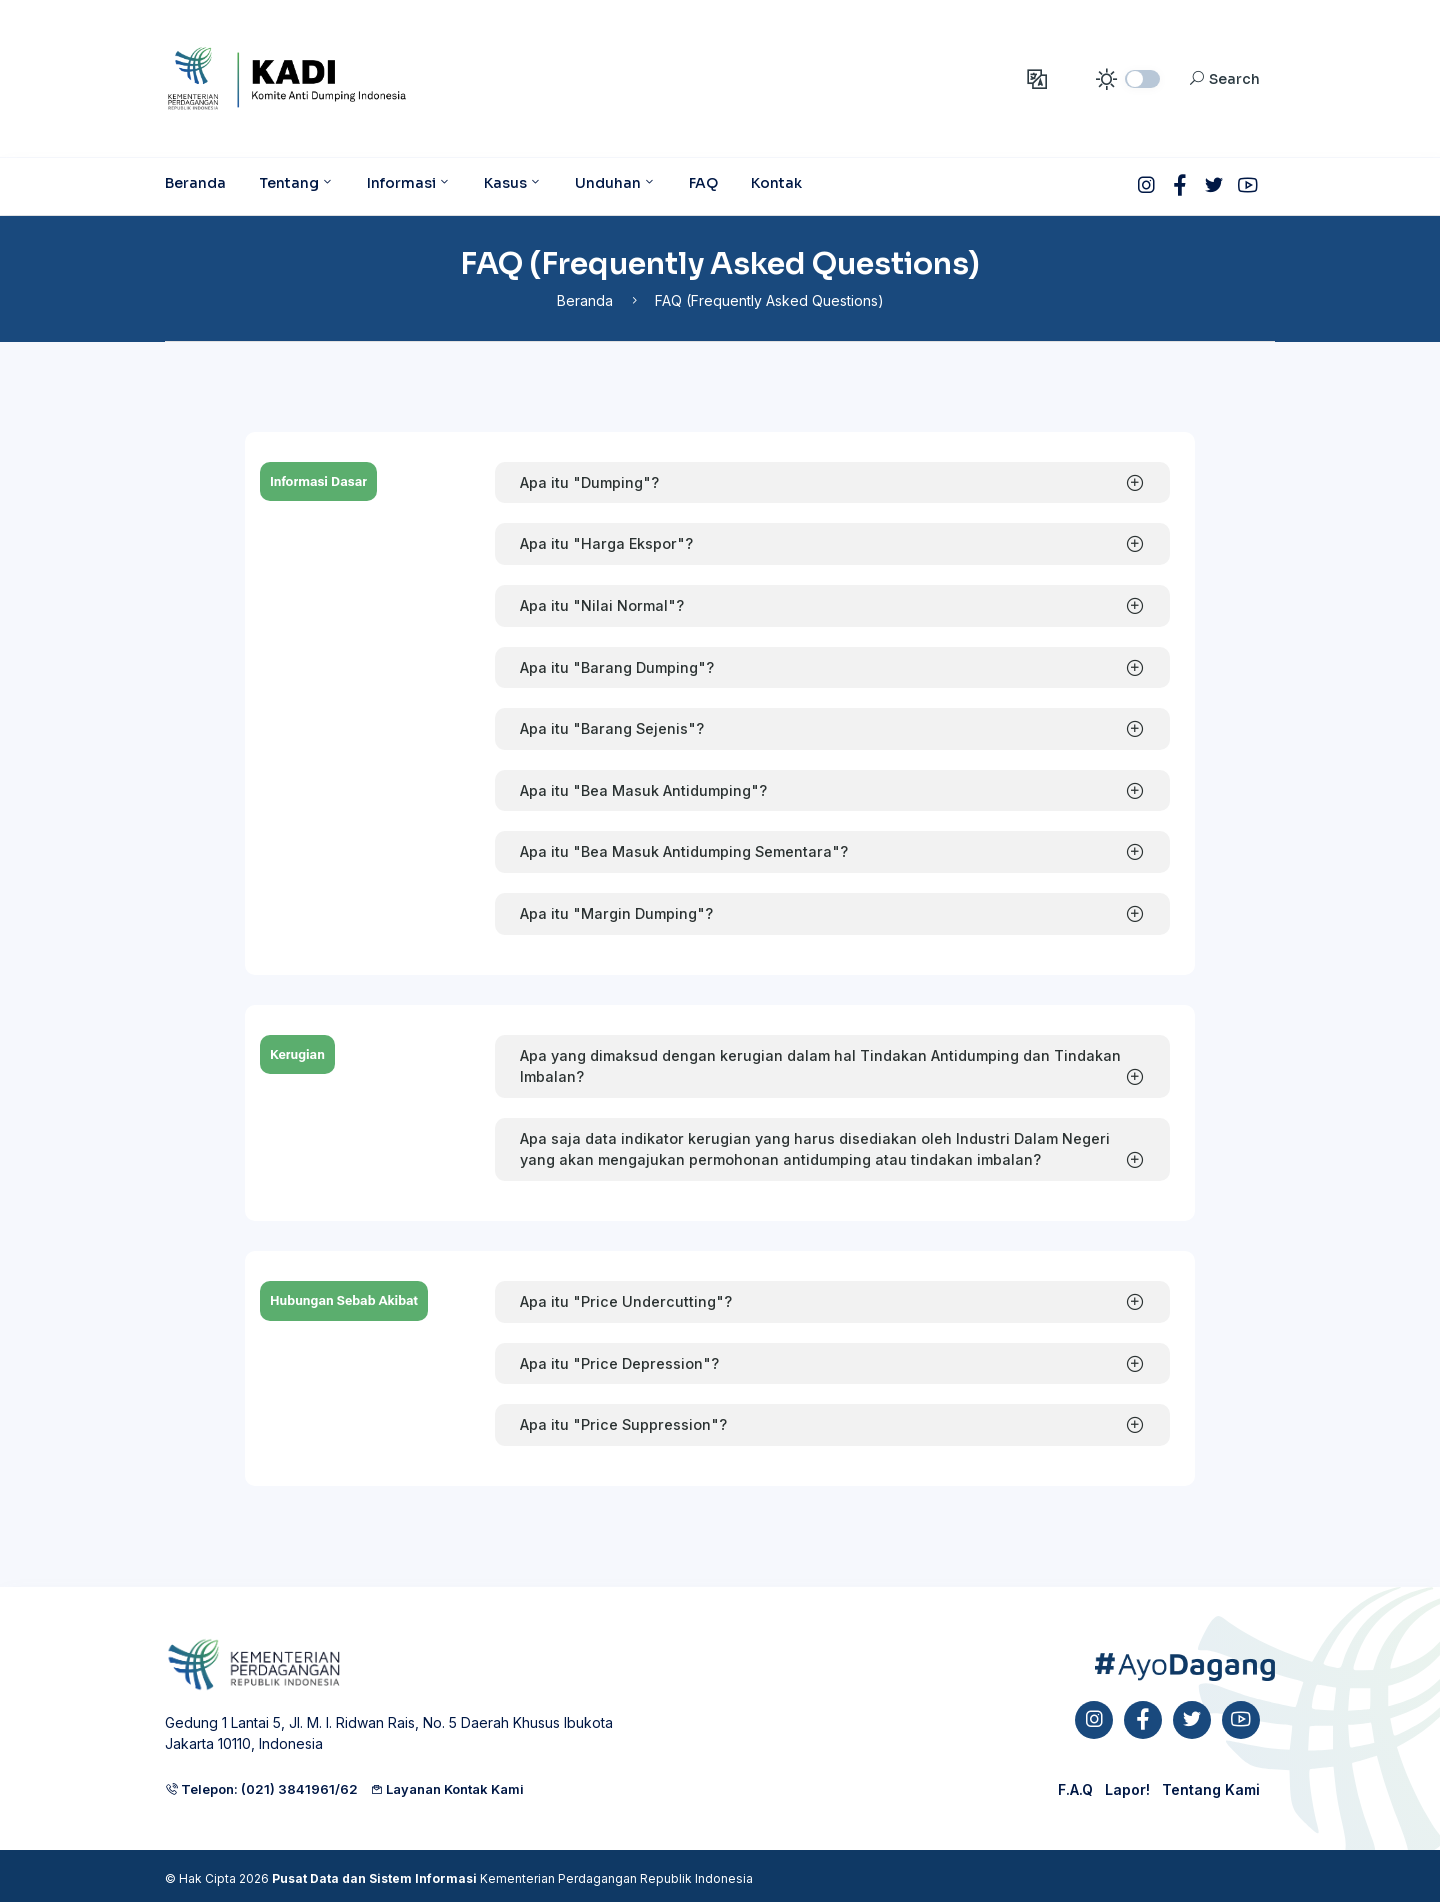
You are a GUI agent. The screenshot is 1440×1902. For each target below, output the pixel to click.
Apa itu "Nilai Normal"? (602, 605)
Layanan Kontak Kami (447, 1789)
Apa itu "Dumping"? (589, 482)
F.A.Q (1075, 1789)
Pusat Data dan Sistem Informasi (374, 1878)
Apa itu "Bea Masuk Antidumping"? (643, 790)
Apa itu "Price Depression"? (619, 1363)
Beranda (585, 300)
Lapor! (1127, 1789)
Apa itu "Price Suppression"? (623, 1424)
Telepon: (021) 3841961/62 (261, 1789)
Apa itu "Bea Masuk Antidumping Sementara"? (684, 851)
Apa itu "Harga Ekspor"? (606, 543)
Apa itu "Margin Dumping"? (616, 913)
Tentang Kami (1211, 1789)
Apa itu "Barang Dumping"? (617, 667)
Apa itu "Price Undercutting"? (626, 1301)
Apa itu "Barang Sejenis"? (612, 728)
